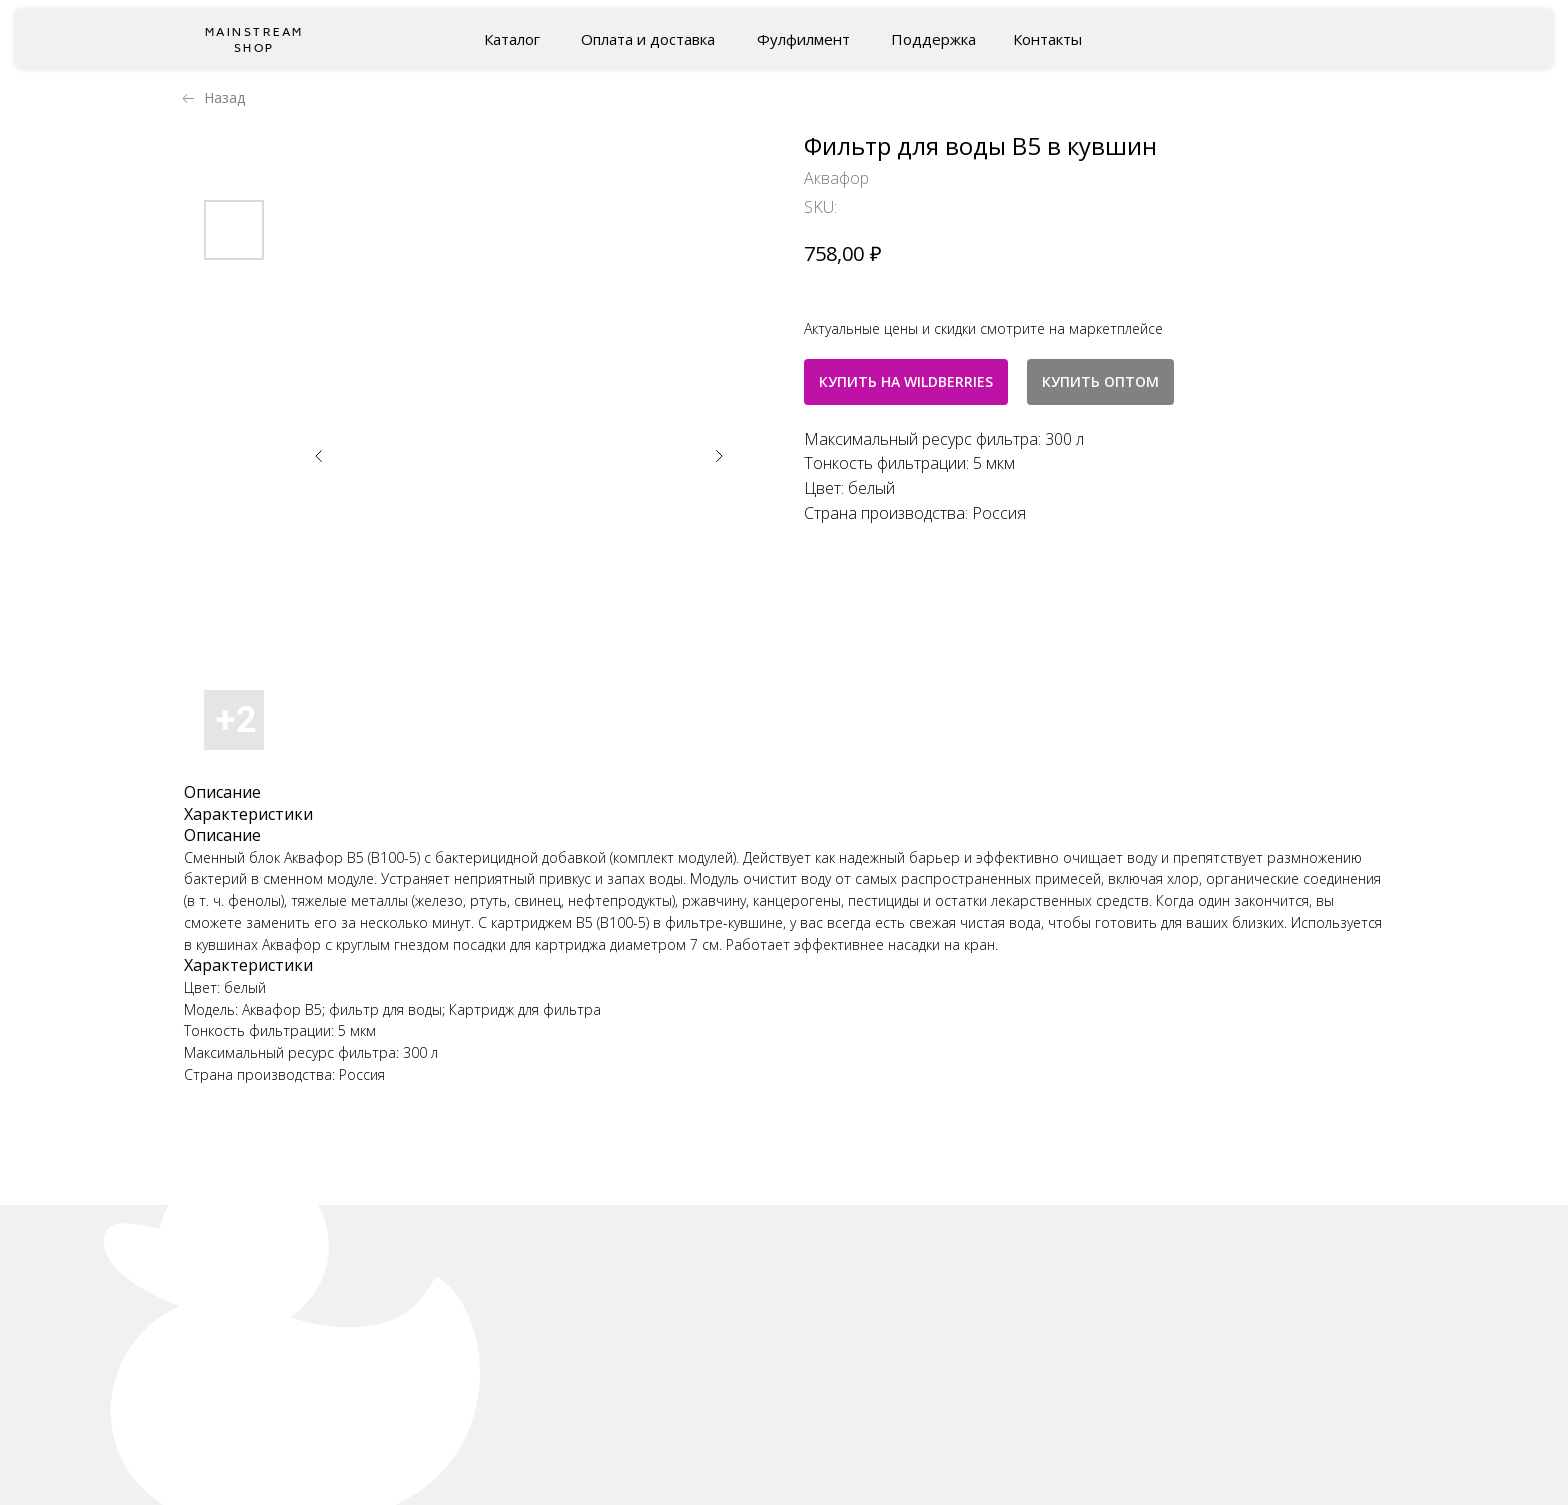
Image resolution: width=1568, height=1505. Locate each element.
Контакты (1047, 39)
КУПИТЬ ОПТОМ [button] (1100, 381)
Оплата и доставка (648, 39)
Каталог (512, 39)
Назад (224, 97)
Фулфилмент (803, 39)
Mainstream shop (254, 40)
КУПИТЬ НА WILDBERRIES (906, 381)
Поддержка (933, 39)
